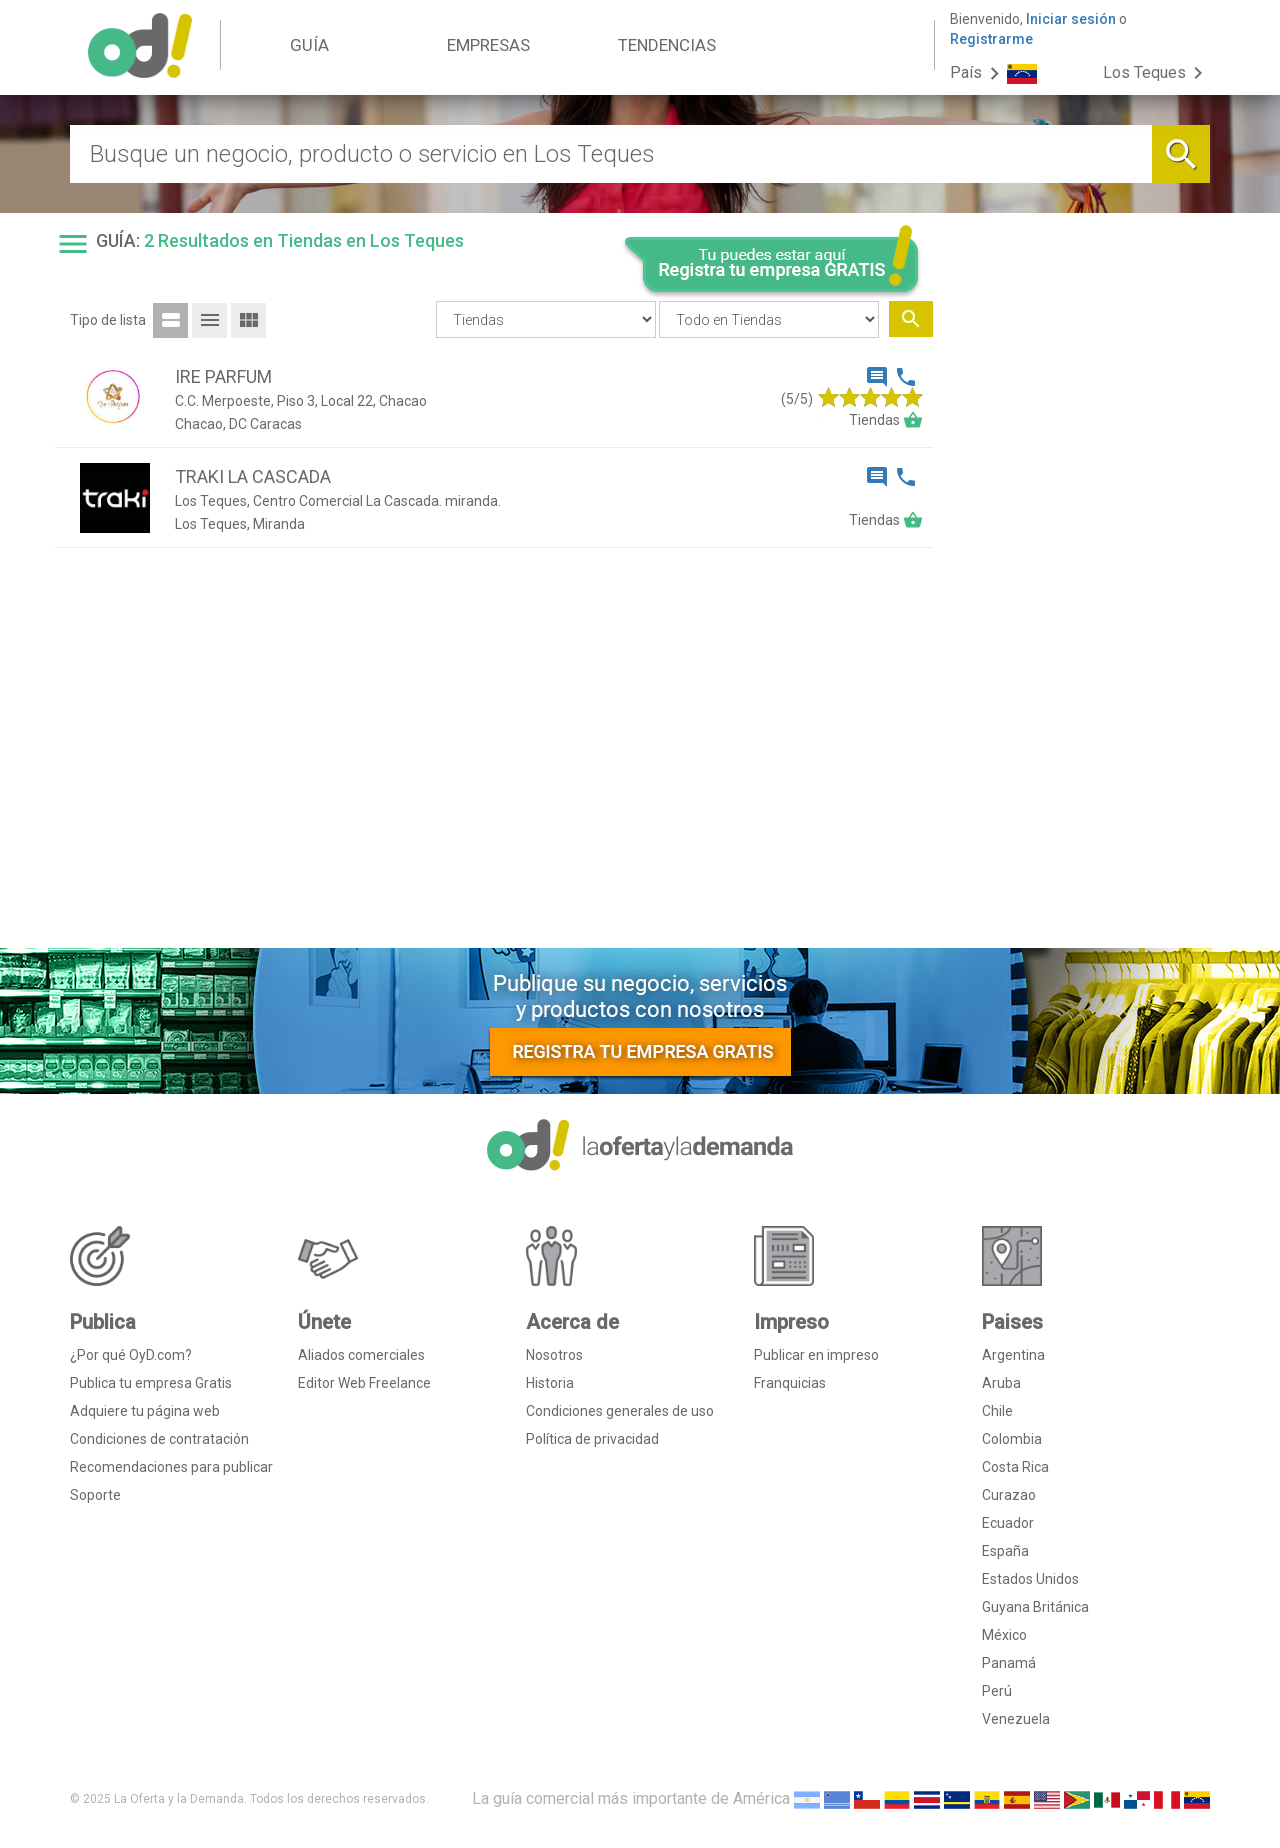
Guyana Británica (1035, 1607)
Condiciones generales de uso (620, 1411)
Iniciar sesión (1071, 19)
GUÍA (309, 45)
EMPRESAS (488, 45)
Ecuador (1008, 1523)
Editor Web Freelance (364, 1383)
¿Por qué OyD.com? (131, 1355)
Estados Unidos (1030, 1579)
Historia (550, 1383)
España (1005, 1551)
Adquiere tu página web (145, 1411)
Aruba (1001, 1383)
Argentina (1013, 1355)
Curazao (1009, 1495)
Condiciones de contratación (159, 1439)
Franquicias (790, 1383)
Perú (997, 1691)
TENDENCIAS (667, 45)
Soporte (95, 1495)
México (1004, 1635)
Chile (997, 1411)
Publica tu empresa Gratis (151, 1383)
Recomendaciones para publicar (171, 1467)
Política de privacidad (592, 1439)
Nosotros (554, 1355)
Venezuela (1016, 1719)
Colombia (1012, 1439)
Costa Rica (1015, 1467)
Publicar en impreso (816, 1355)
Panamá (1009, 1663)
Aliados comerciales (361, 1355)
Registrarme (991, 39)
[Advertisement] (1079, 628)
